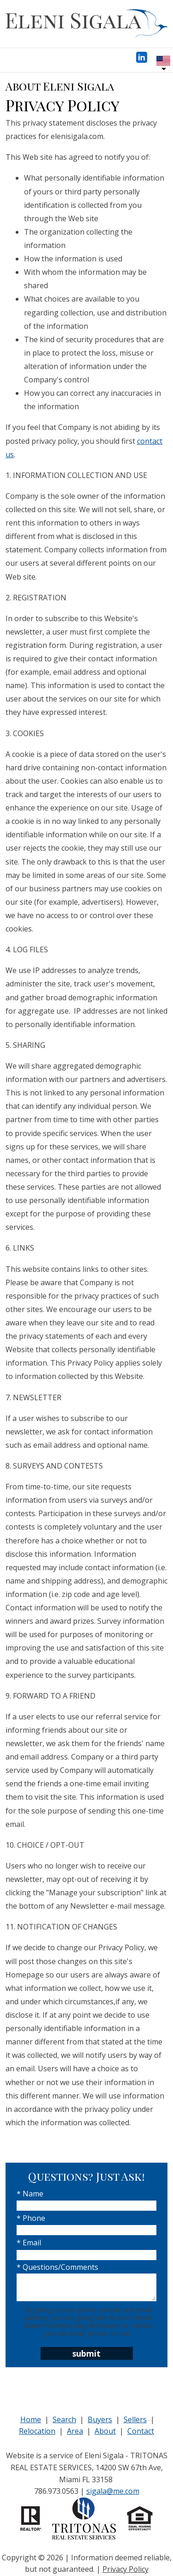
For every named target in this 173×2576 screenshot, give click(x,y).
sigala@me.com (112, 2491)
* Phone (31, 2218)
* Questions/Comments (57, 2267)
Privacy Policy (125, 2569)
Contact (140, 2431)
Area (75, 2431)
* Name (30, 2194)
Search (64, 2419)
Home (30, 2419)
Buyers (100, 2419)
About (105, 2431)
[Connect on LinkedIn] (141, 60)
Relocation (37, 2431)
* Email (29, 2242)
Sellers (135, 2419)
